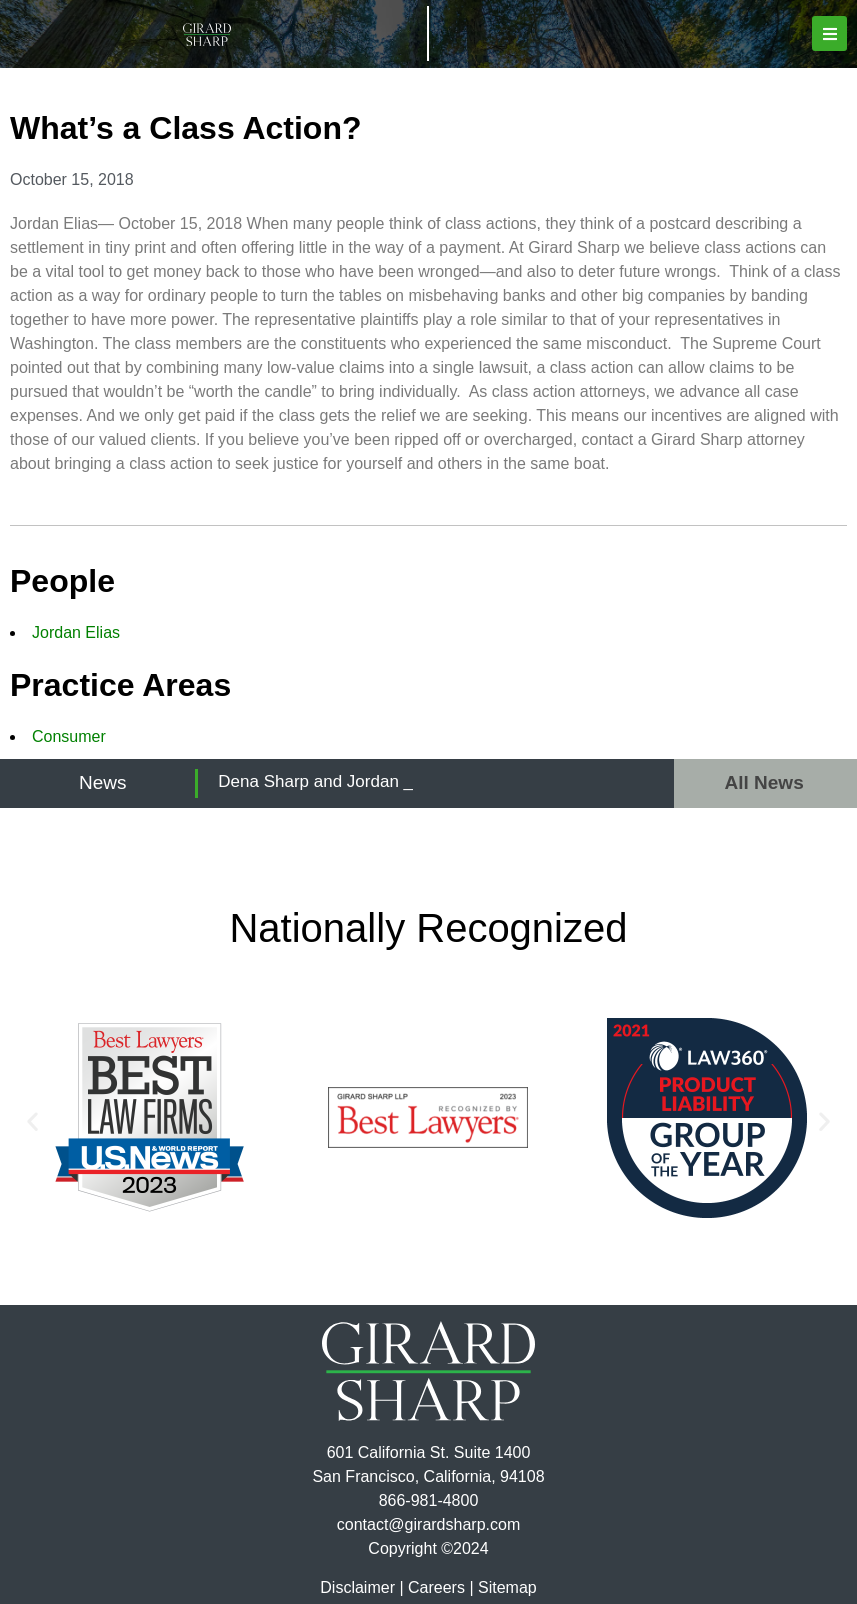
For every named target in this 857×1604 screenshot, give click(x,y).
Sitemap (507, 1587)
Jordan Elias (76, 632)
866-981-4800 (429, 1500)
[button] (829, 33)
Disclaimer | (361, 1587)
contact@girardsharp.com (428, 1524)
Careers (436, 1587)
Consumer (69, 736)
